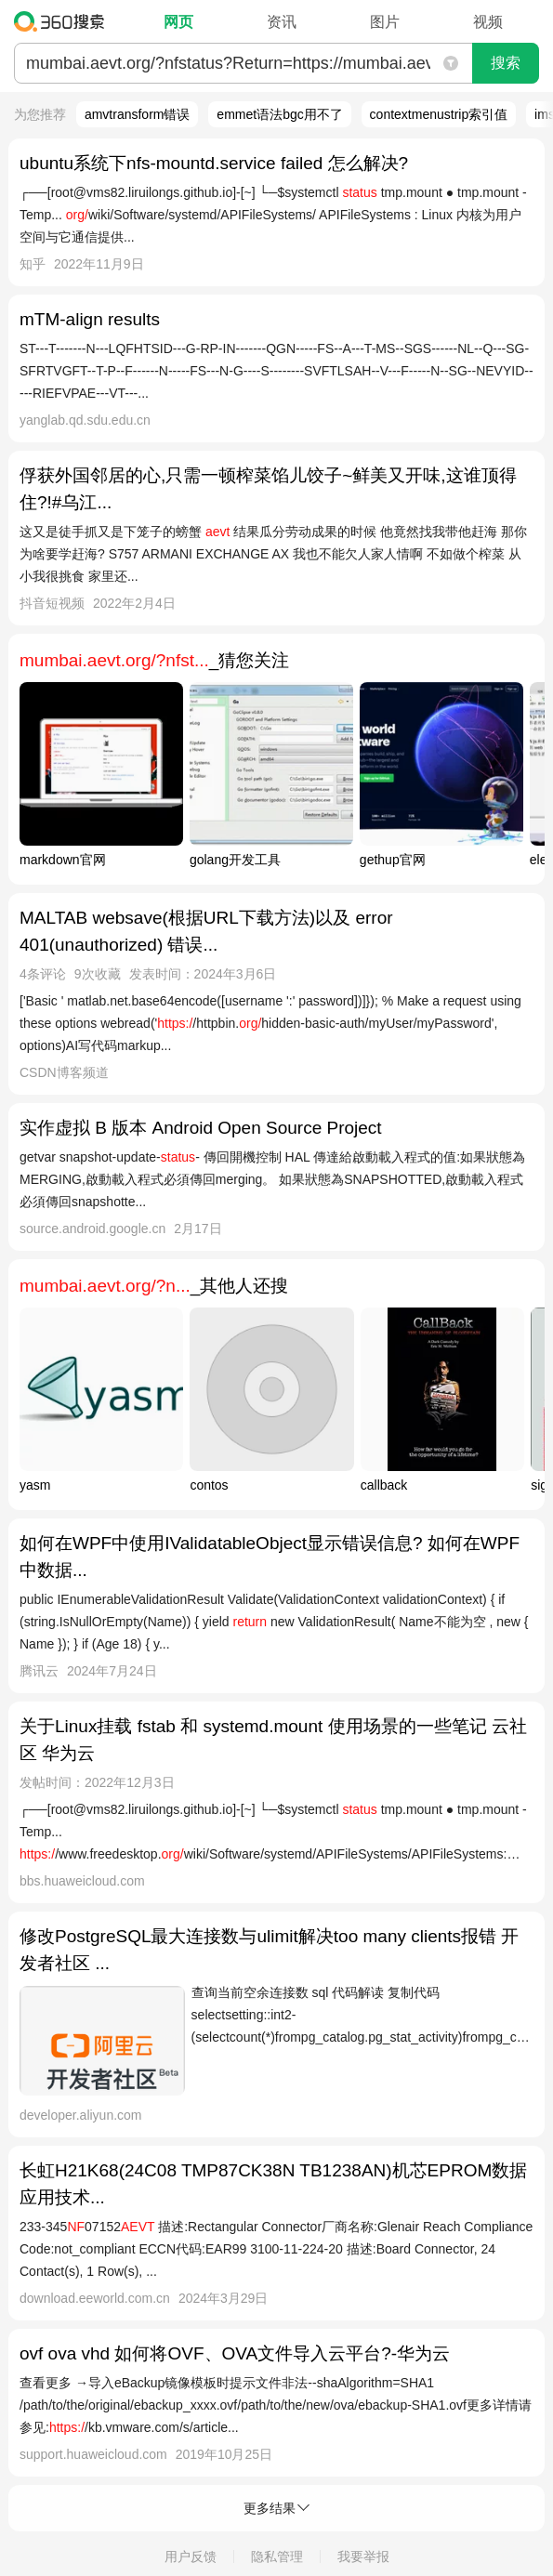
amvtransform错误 (138, 114)
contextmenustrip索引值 (439, 114)
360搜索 (63, 21)
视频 (488, 22)
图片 (385, 22)
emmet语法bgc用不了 (279, 114)
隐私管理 (277, 2556)
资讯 (281, 22)
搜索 (505, 63)
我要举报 (363, 2556)
